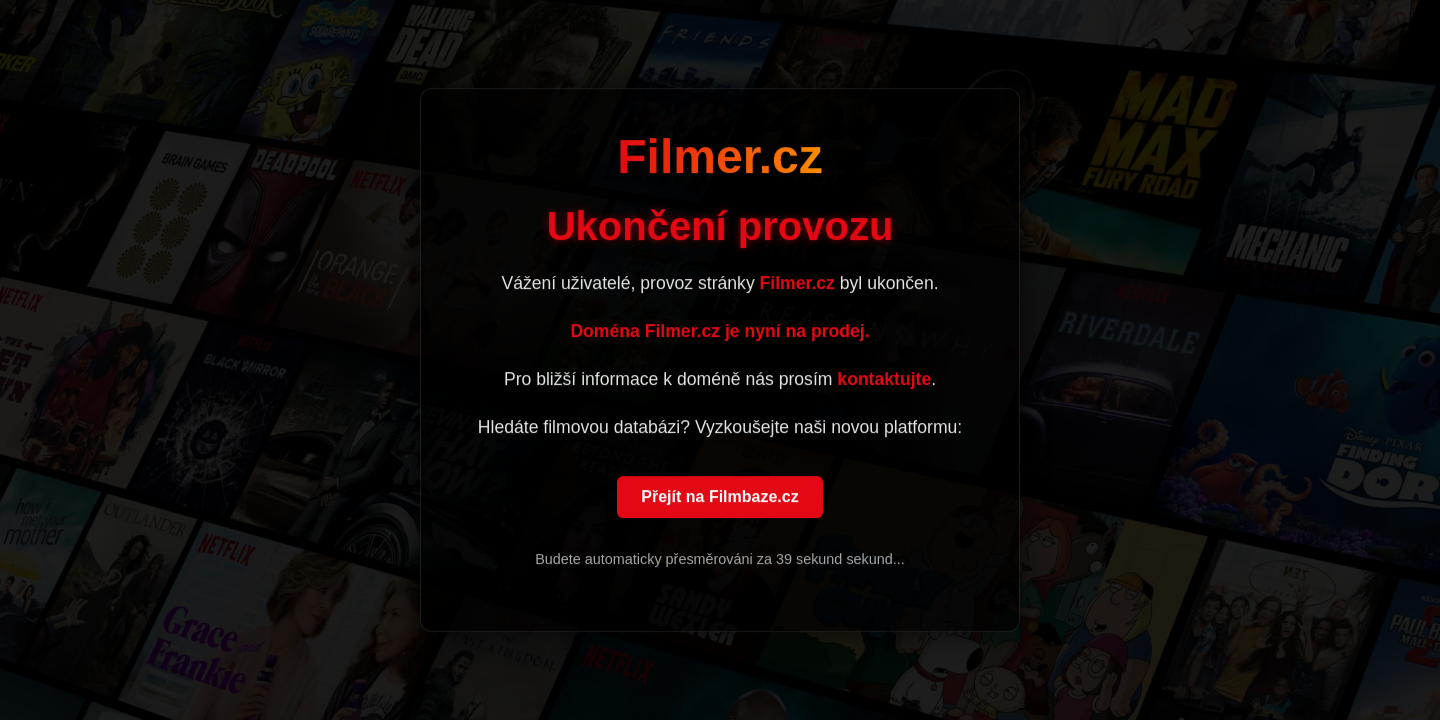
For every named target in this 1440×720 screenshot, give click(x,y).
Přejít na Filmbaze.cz (719, 497)
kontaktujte (884, 380)
